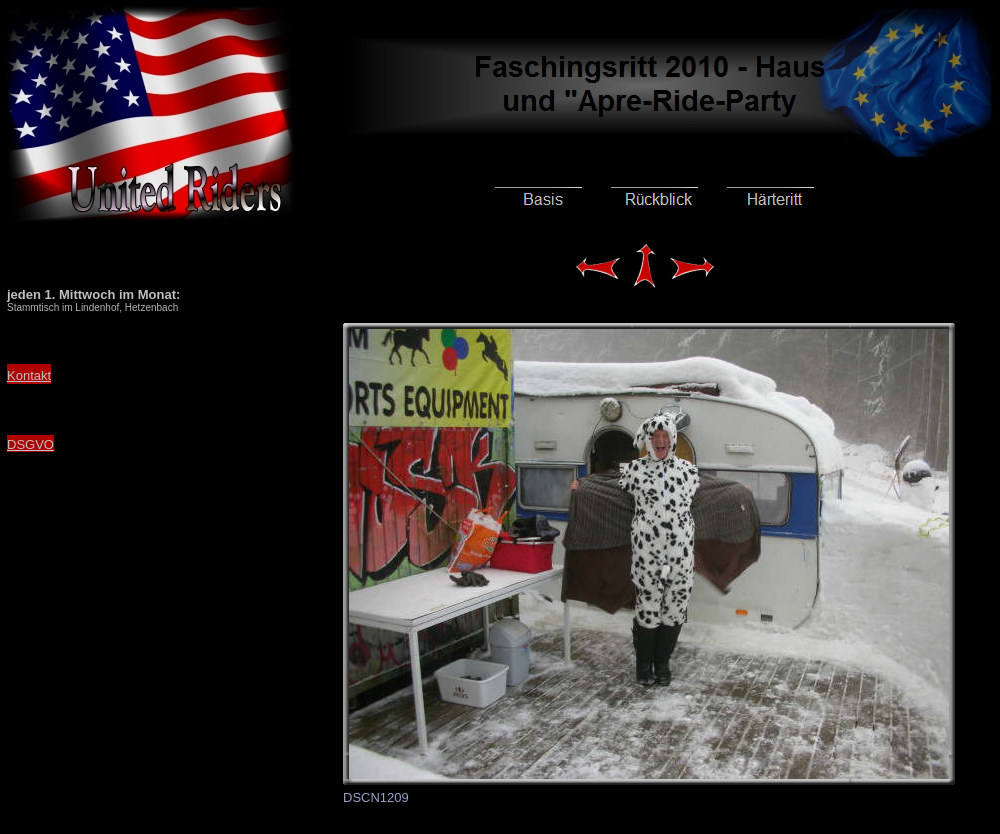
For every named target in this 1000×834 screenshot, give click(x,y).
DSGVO (30, 444)
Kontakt (29, 375)
